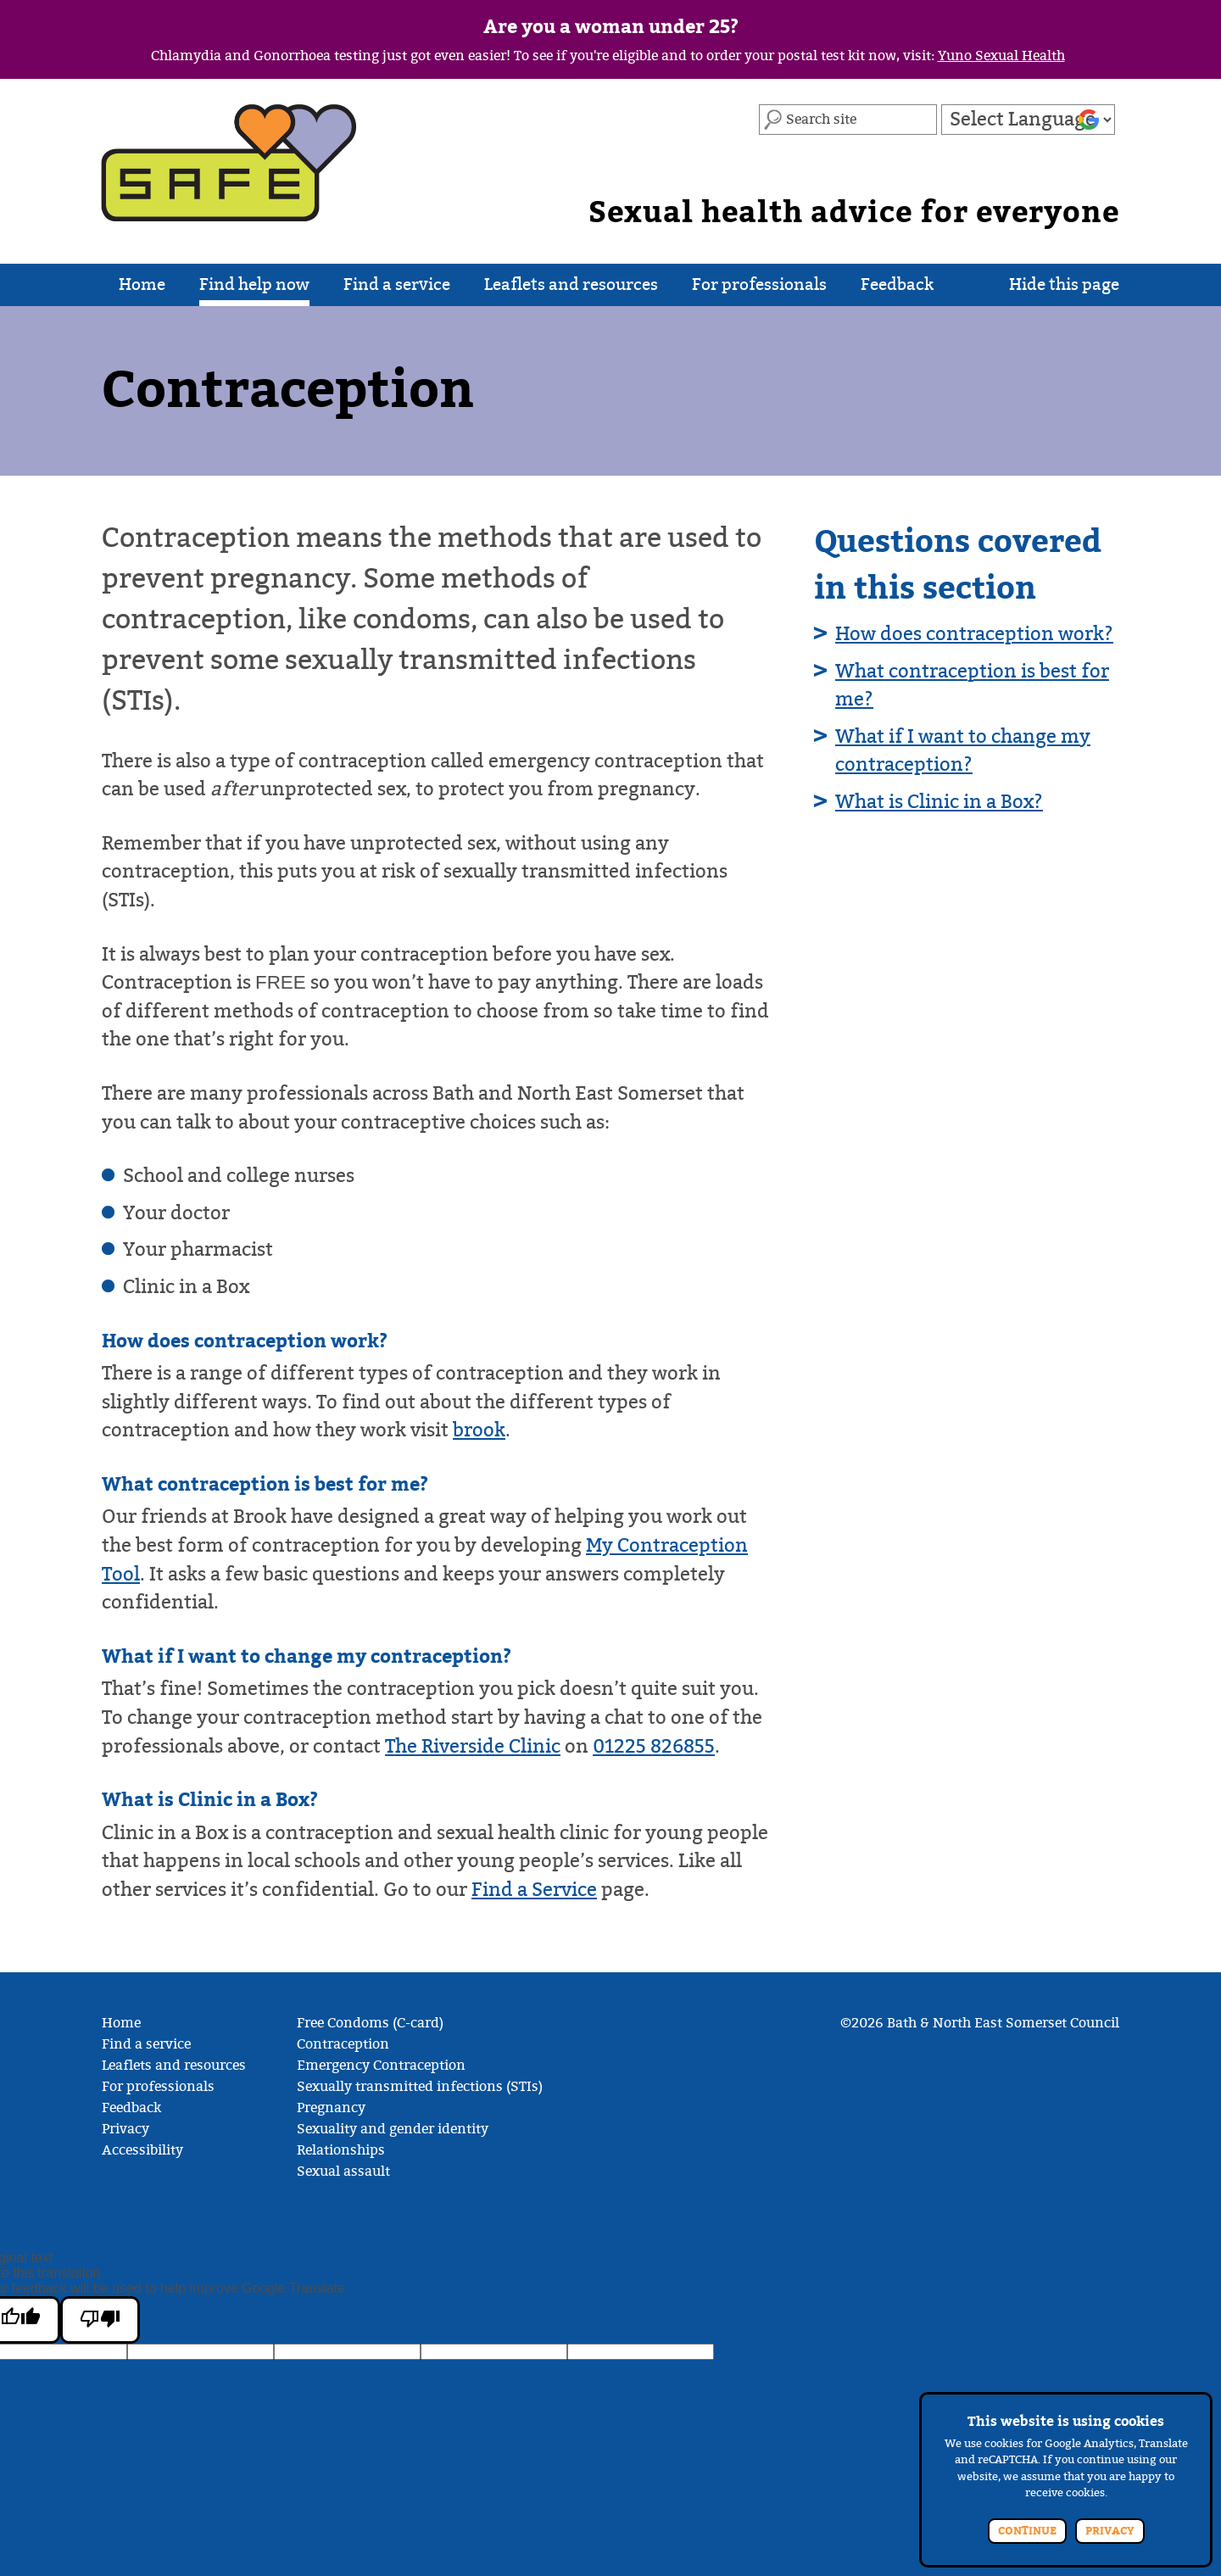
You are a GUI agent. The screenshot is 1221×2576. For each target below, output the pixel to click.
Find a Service (534, 1889)
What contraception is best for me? (972, 685)
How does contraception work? (974, 633)
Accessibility (142, 2150)
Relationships (341, 2150)
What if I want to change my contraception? (962, 751)
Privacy (125, 2129)
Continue (1027, 2531)
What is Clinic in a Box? (939, 801)
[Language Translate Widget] (1028, 119)
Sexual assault (343, 2171)
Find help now (254, 290)
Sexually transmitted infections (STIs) (420, 2086)
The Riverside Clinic (472, 1746)
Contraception (343, 2044)
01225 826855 (654, 1746)
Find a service (396, 290)
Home (142, 290)
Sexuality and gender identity (392, 2129)
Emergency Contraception (381, 2065)
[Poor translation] (100, 2320)
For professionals (759, 290)
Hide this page (1064, 290)
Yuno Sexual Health (1001, 55)
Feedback (897, 290)
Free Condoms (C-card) (370, 2023)
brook (479, 1430)
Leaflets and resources (571, 290)
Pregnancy (331, 2107)
